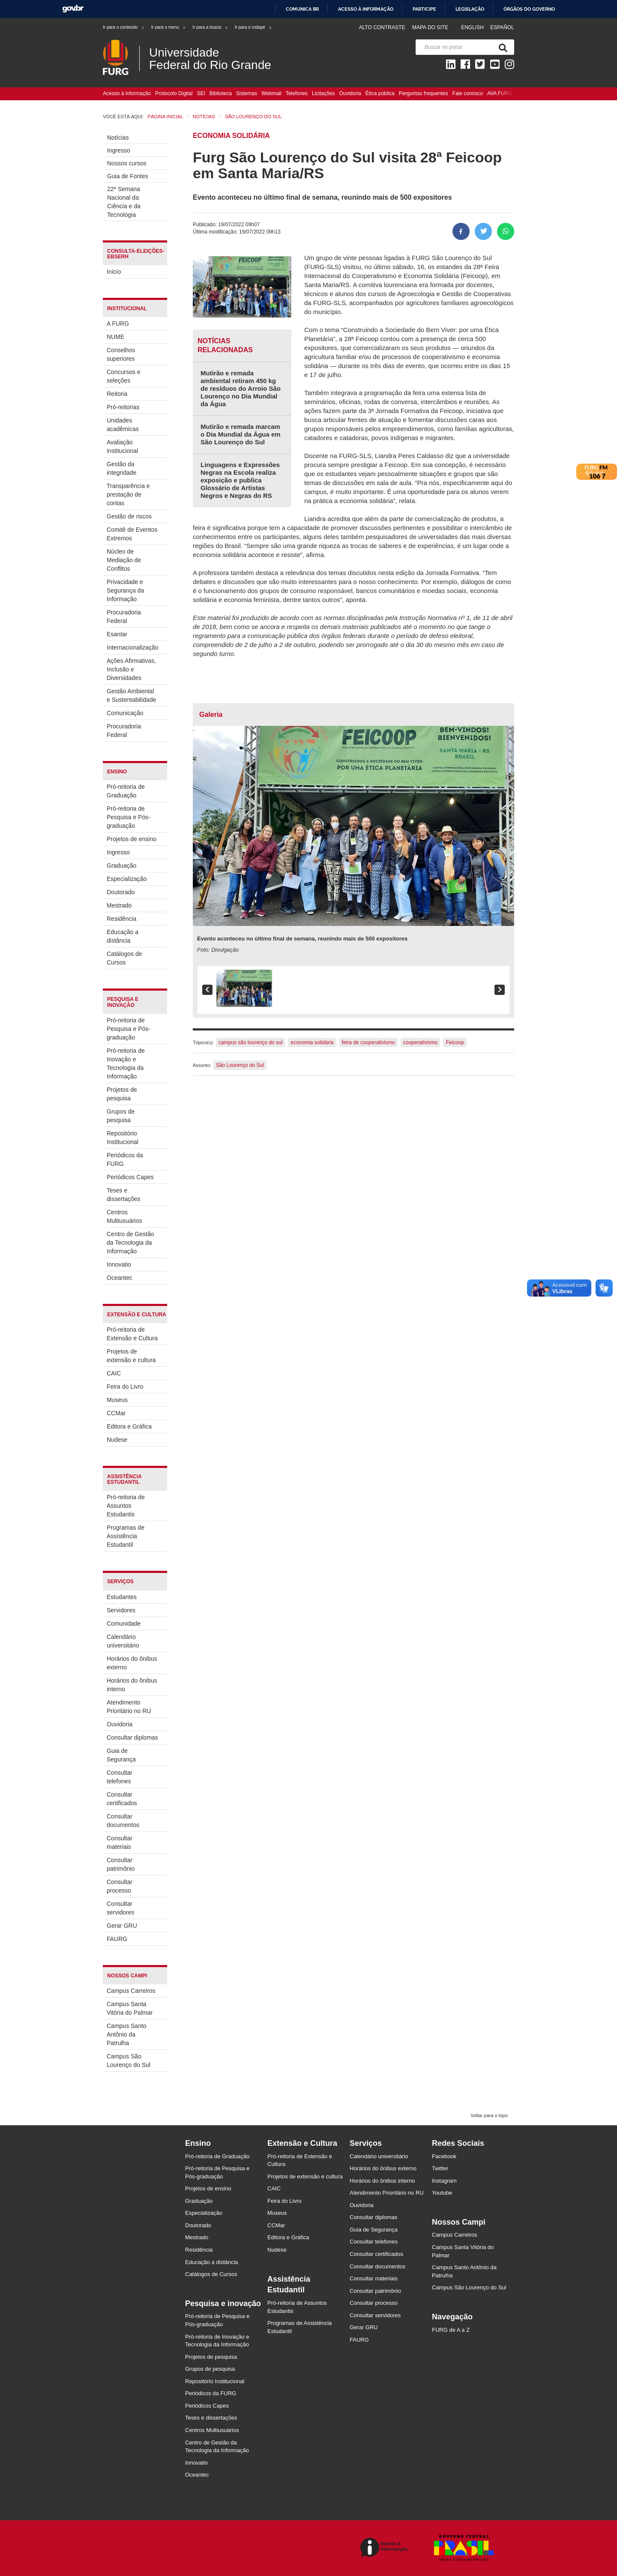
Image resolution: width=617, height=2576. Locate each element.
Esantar (117, 634)
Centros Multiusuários (124, 1216)
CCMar (116, 1413)
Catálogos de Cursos (124, 958)
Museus (117, 1399)
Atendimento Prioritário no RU (129, 1706)
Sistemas (246, 93)
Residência (121, 918)
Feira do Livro (125, 1386)
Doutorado (121, 892)
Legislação (469, 9)
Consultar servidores (121, 1908)
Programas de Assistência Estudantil (125, 1536)
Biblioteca (221, 93)
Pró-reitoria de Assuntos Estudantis (126, 1506)
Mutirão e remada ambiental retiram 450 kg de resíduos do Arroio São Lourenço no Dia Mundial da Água (241, 388)
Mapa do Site (430, 27)
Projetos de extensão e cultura (131, 1355)
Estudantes (122, 1597)
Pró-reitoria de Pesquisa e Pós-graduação (128, 817)
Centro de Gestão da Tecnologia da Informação (130, 1243)
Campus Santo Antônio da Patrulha (127, 2034)
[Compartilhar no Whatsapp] (505, 231)
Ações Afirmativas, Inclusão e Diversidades (131, 669)
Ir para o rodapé (253, 27)
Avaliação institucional (122, 446)
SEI (201, 93)
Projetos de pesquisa (122, 1094)
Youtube (442, 2193)
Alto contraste (382, 27)
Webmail (271, 93)
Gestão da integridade (121, 468)
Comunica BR (302, 9)
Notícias (118, 137)
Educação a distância (122, 936)
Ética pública (380, 93)
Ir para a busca (210, 27)
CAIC (114, 1373)
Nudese (117, 1439)
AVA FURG (499, 93)
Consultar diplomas (132, 1737)
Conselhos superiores (121, 354)
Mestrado (119, 905)
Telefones (297, 93)
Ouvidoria (350, 93)
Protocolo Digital (173, 93)
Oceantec (119, 1277)
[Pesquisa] (501, 47)
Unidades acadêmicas (123, 424)
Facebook (444, 2156)
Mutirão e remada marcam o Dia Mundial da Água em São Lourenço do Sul (241, 434)
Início (114, 271)
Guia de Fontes (127, 176)
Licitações (323, 93)
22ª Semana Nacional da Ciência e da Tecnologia (124, 202)
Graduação (121, 865)
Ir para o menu (168, 27)
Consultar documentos (123, 1820)
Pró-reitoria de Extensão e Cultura (132, 1334)
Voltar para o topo (489, 2115)
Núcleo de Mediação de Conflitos (124, 560)
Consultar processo (119, 1886)
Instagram (444, 2181)
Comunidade (124, 1623)
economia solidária (312, 1042)
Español (502, 27)
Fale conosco (467, 93)
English (473, 27)
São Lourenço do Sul (240, 1065)
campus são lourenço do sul (250, 1042)
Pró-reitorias (123, 407)
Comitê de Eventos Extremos (132, 534)
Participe (424, 9)
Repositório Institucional (122, 1137)
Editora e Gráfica (129, 1426)
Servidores (121, 1610)
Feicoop (455, 1042)
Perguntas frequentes (423, 93)
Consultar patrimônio (121, 1864)
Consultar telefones (119, 1777)
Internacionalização (132, 647)
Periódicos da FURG (125, 1159)
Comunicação (125, 713)
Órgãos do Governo (529, 9)
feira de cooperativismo (368, 1042)
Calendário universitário (123, 1641)
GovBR (73, 9)
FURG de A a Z (451, 2330)
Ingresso (118, 150)
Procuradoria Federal (124, 616)
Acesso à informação (365, 9)
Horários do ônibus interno (132, 1684)
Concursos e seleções (124, 376)
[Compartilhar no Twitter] (483, 231)
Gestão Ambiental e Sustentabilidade (131, 695)
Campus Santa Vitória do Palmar (130, 2008)
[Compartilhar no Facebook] (461, 231)
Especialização (127, 878)
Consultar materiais (119, 1842)
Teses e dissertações (124, 1194)
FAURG (117, 1938)
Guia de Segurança (121, 1755)
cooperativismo (420, 1042)
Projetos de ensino (131, 839)
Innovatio (119, 1264)
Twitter (440, 2168)
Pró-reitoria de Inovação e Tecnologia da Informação (126, 1063)
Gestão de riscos (129, 516)
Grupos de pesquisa (121, 1115)
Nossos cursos (127, 163)
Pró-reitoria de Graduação (126, 791)
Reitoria (117, 393)
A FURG (118, 323)
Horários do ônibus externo (132, 1663)
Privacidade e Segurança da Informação (125, 590)
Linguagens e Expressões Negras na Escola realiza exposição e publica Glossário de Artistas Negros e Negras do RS (240, 480)
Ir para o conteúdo (123, 27)
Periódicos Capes (130, 1177)
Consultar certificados (122, 1798)
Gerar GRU (122, 1925)
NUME (115, 336)
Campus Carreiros (131, 1990)
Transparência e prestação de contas (128, 494)
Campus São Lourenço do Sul (128, 2060)
